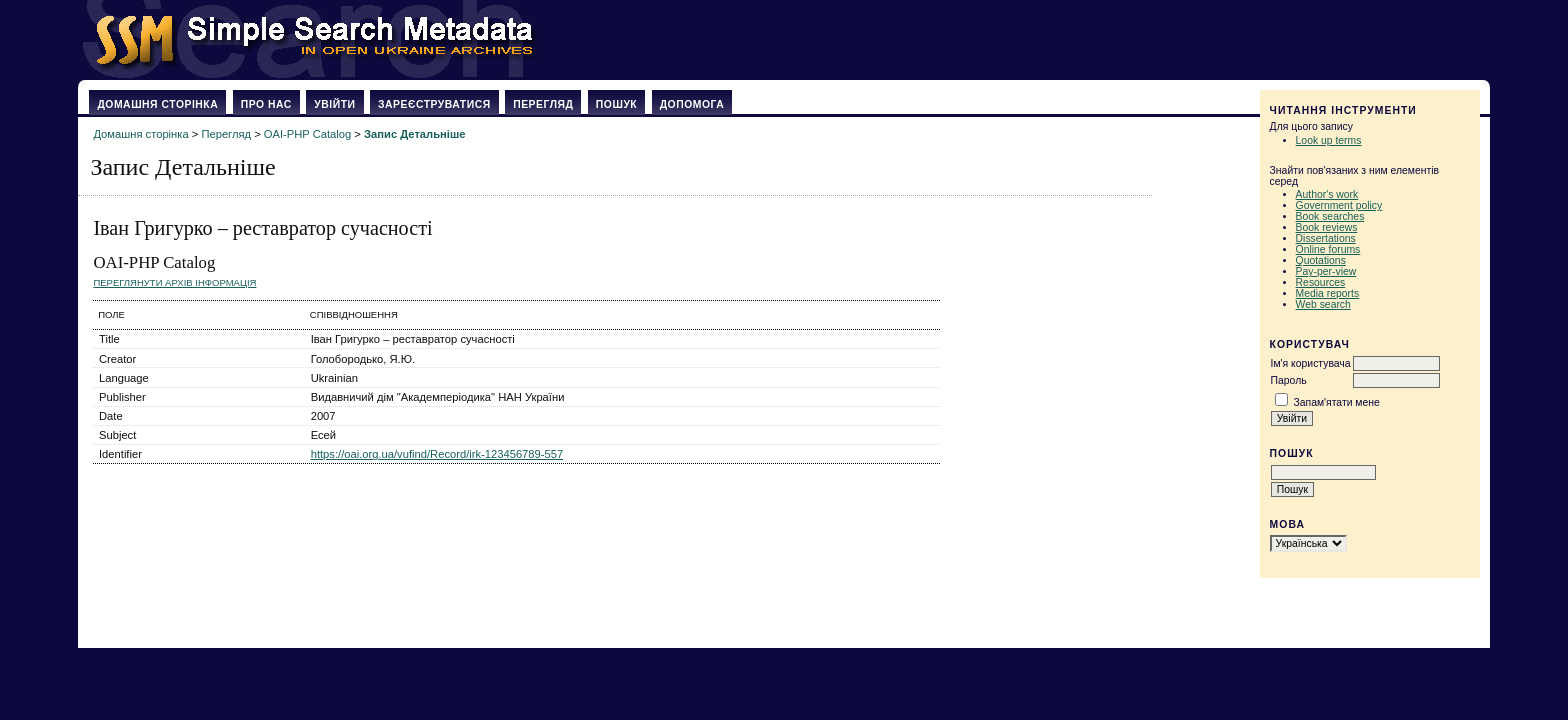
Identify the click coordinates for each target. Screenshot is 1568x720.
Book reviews (1327, 227)
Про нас (266, 104)
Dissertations (1326, 238)
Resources (1321, 282)
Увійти (334, 104)
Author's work (1327, 194)
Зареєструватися (434, 104)
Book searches (1330, 216)
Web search (1323, 304)
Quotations (1321, 260)
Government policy (1339, 205)
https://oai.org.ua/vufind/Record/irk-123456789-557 (437, 454)
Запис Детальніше (414, 134)
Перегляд (543, 104)
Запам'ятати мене (1336, 402)
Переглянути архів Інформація (174, 282)
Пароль (1289, 380)
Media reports (1328, 293)
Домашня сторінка (157, 104)
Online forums (1328, 249)
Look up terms (1329, 140)
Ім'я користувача (1311, 363)
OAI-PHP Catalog (307, 134)
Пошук (616, 104)
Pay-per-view (1326, 271)
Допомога (692, 104)
